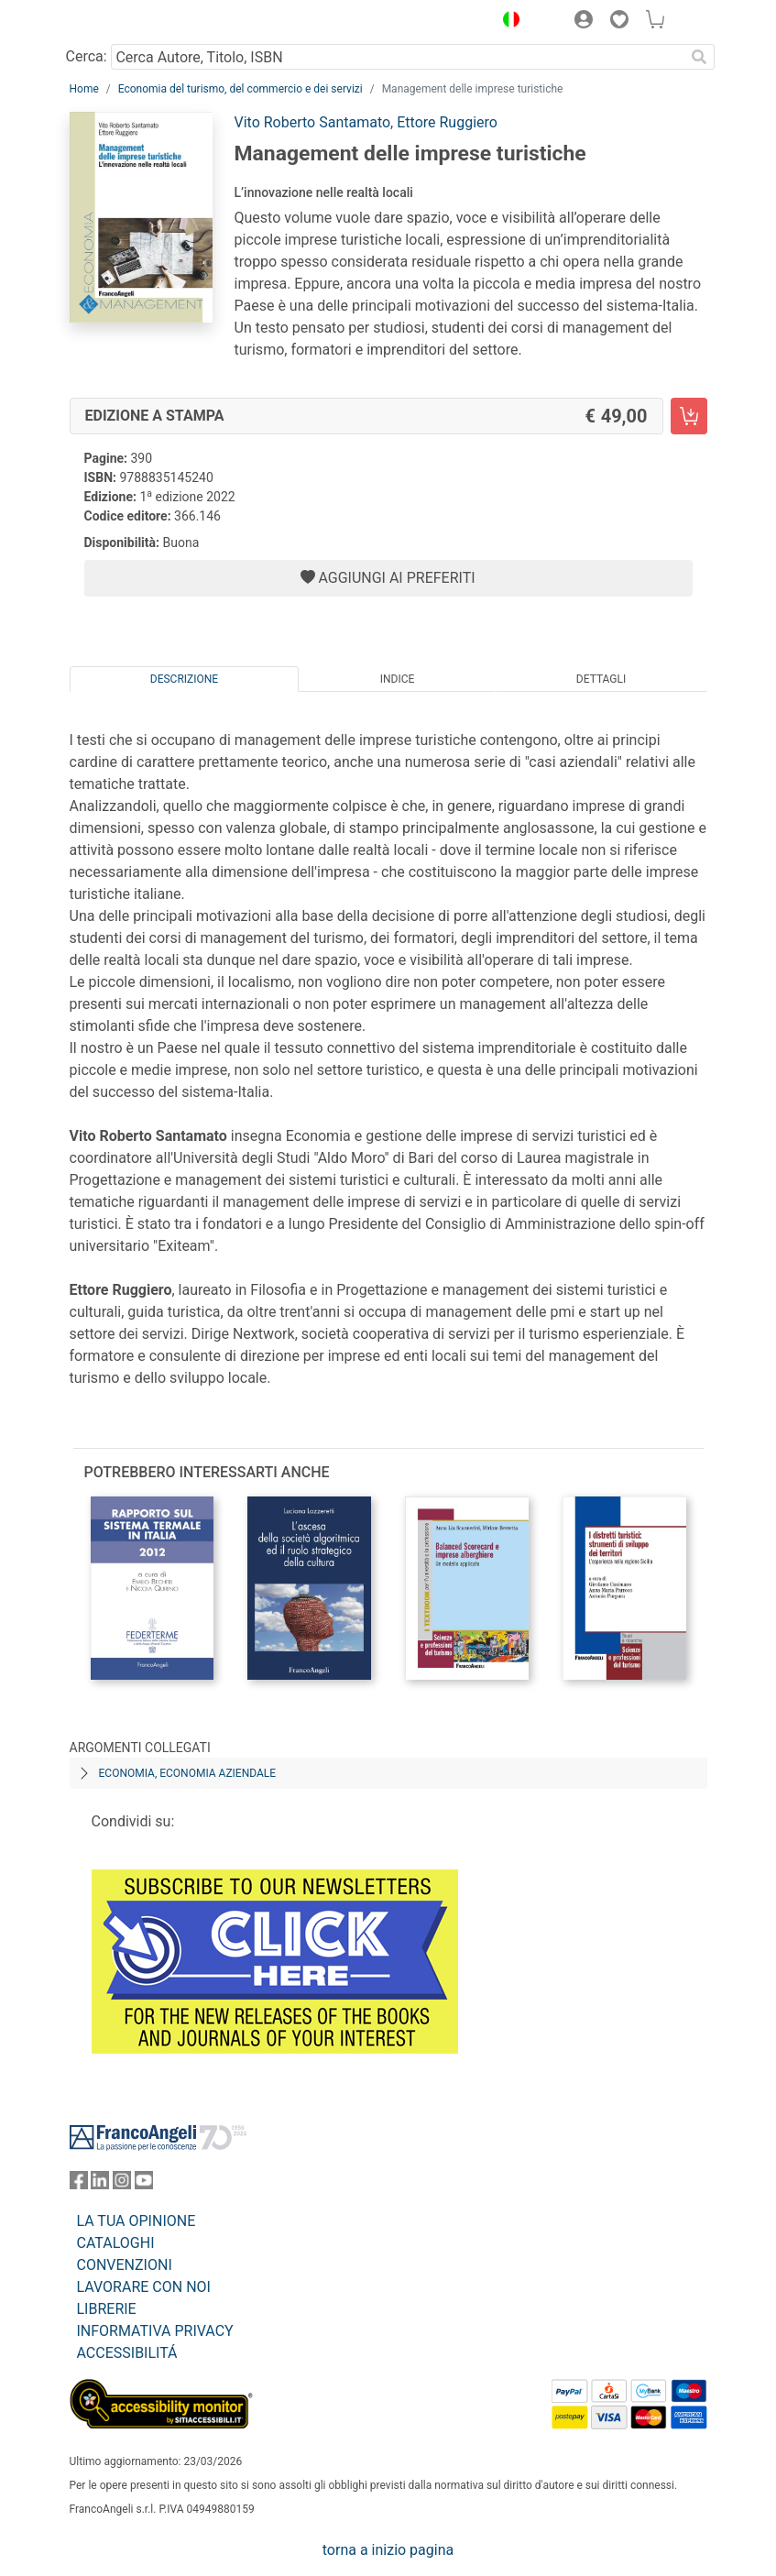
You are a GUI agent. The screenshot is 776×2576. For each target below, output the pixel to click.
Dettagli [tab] (601, 679)
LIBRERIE (107, 2309)
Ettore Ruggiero (447, 122)
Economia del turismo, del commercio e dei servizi (240, 88)
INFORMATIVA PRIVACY (155, 2331)
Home (84, 88)
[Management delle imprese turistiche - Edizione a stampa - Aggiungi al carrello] (689, 416)
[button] (508, 22)
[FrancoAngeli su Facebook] (79, 2184)
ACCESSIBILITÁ (127, 2353)
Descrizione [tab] (184, 679)
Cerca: (86, 56)
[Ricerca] (700, 57)
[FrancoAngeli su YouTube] (144, 2184)
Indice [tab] (397, 679)
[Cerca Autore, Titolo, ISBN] (398, 57)
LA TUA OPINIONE (136, 2221)
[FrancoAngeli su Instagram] (122, 2184)
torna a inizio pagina (388, 2550)
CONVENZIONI (124, 2265)
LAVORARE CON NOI (144, 2287)
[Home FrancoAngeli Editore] (131, 22)
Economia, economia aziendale (188, 1773)
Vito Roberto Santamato (313, 122)
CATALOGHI (116, 2243)
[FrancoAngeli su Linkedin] (100, 2184)
